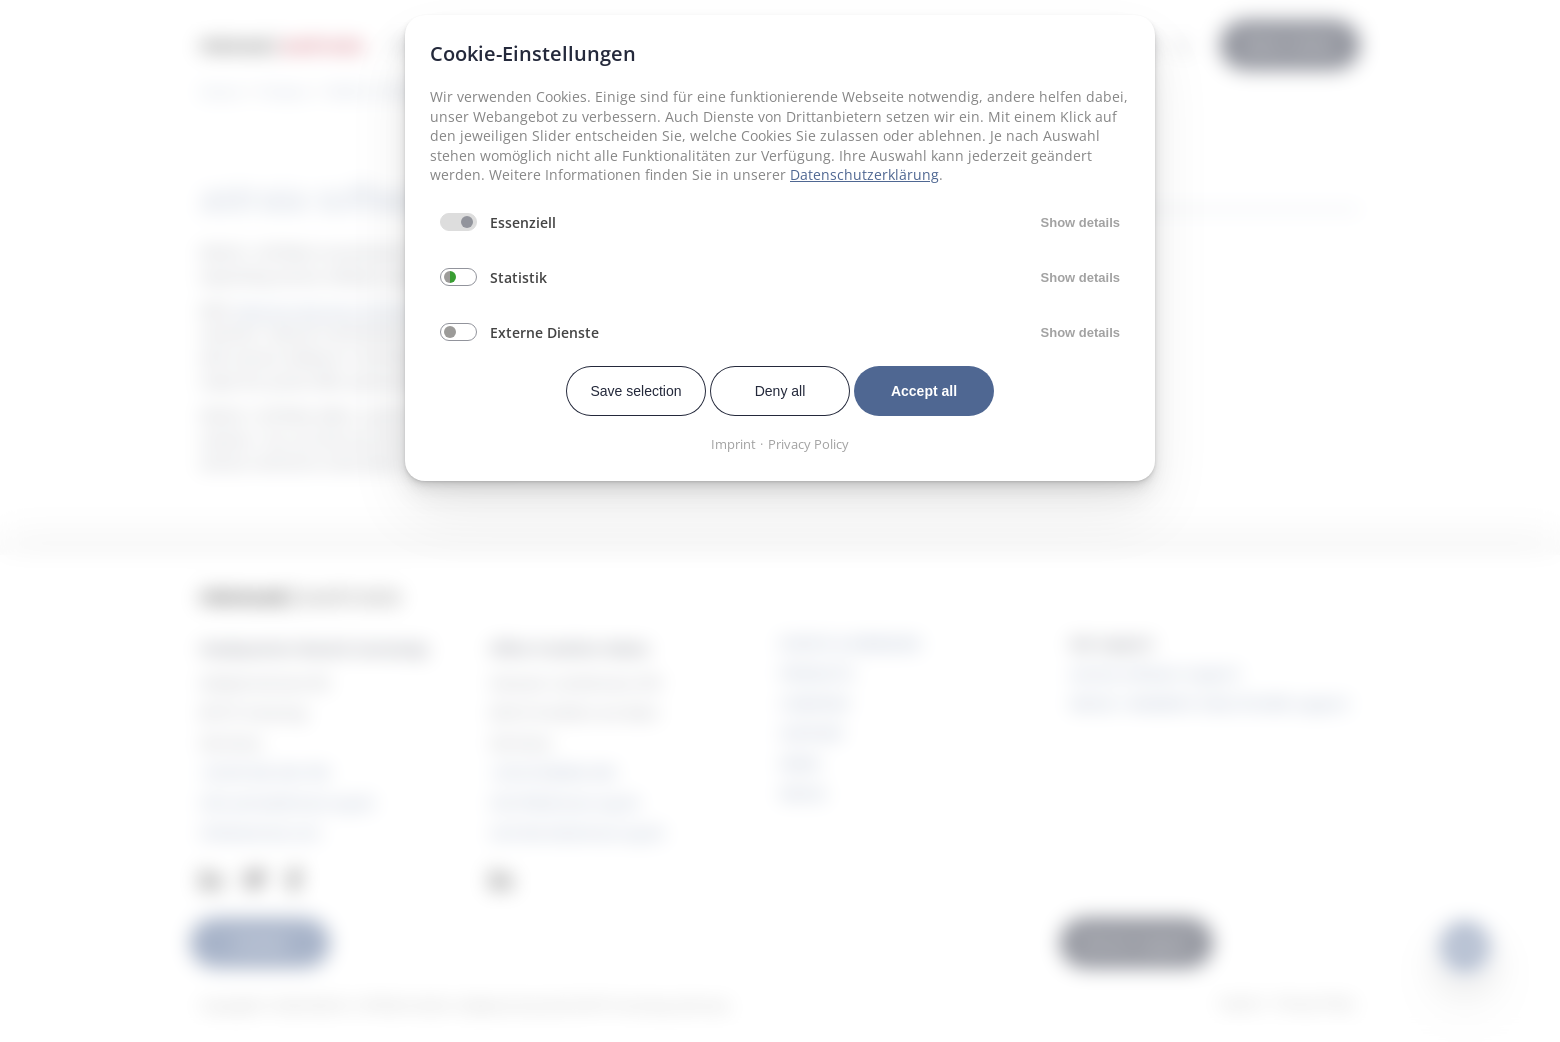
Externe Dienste (544, 332)
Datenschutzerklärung (864, 174)
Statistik (518, 277)
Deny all (780, 391)
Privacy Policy (808, 444)
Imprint (733, 444)
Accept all (924, 391)
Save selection (635, 391)
